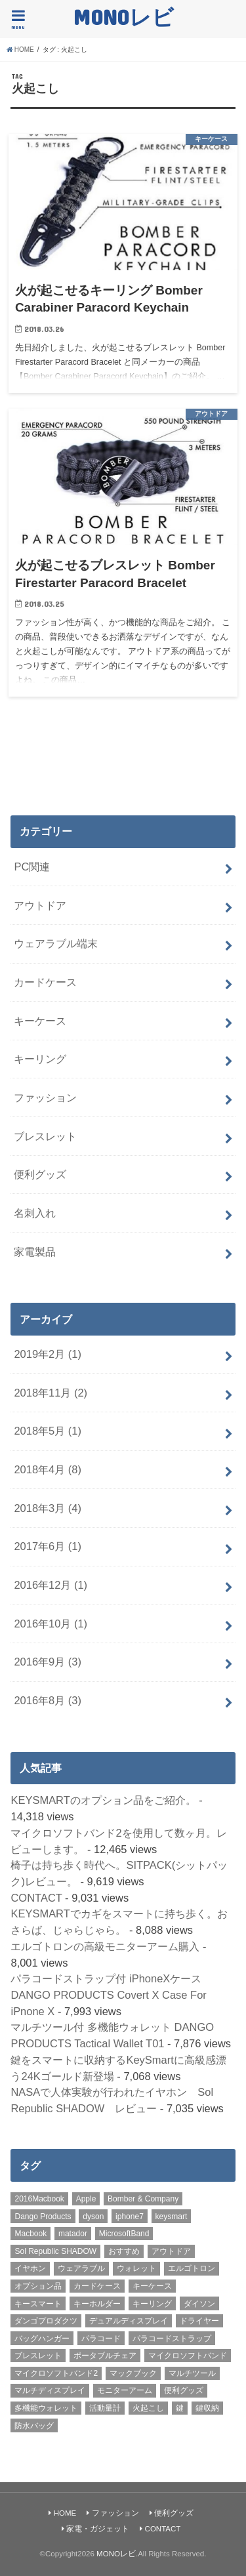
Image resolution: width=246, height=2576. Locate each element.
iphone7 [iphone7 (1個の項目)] (129, 2216)
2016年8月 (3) (47, 1700)
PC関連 (32, 866)
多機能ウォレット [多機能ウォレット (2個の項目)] (45, 2408)
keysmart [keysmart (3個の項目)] (171, 2216)
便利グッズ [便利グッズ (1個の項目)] (183, 2390)
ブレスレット (45, 1136)
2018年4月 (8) (47, 1469)
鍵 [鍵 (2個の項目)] (180, 2408)
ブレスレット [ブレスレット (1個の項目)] (38, 2355)
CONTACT (36, 1898)
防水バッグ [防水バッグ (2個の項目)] (34, 2425)
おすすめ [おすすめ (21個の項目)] (124, 2251)
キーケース (40, 1021)
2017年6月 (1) (47, 1546)
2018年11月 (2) (50, 1393)
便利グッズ (40, 1174)
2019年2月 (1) (47, 1354)
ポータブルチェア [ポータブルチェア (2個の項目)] (104, 2355)
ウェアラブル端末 (56, 943)
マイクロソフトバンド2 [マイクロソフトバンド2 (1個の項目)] (56, 2373)
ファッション (45, 1097)
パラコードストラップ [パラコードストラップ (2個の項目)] (172, 2338)
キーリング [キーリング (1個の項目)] (152, 2303)
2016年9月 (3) (47, 1661)
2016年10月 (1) (50, 1623)
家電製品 (35, 1251)
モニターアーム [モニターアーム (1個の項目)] (124, 2390)
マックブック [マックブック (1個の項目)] (133, 2373)
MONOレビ (123, 17)
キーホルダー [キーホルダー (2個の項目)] (97, 2303)
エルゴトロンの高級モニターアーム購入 (104, 1946)
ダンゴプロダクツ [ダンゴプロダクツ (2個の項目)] (45, 2320)
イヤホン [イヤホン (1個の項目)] (30, 2268)
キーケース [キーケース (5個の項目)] (152, 2286)
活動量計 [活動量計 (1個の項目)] (105, 2408)
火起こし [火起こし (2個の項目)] (148, 2408)
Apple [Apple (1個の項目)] (86, 2198)
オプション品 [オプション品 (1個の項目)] (38, 2286)
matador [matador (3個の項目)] (72, 2233)
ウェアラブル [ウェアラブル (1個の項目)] (81, 2268)
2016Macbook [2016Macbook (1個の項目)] (39, 2198)
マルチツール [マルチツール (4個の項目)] (192, 2373)
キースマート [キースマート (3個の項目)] (38, 2303)
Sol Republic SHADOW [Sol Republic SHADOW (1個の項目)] (55, 2251)
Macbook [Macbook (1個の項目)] (30, 2233)
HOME (65, 2513)
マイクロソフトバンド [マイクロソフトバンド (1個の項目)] (187, 2355)
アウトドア (40, 905)
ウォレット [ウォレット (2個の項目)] (136, 2268)
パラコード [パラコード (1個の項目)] (101, 2338)
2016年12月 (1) (50, 1585)
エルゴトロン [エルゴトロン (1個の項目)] (191, 2268)
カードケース (45, 982)
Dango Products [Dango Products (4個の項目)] (42, 2216)
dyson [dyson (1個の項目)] (93, 2216)
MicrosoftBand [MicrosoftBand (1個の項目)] (124, 2233)
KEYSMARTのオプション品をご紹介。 (102, 1800)
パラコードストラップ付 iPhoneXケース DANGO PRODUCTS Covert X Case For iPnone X (108, 1994)
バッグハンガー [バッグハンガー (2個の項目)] (42, 2338)
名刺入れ (35, 1213)
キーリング (40, 1059)
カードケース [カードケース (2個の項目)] (97, 2286)
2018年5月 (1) (47, 1431)
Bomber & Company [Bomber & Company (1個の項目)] (143, 2198)
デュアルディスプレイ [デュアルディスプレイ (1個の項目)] (128, 2320)
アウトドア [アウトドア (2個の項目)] (171, 2251)
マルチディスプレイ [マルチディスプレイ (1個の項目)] (49, 2390)
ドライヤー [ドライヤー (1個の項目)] (199, 2320)
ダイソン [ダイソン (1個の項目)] (199, 2303)
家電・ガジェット (97, 2529)
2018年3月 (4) (47, 1508)
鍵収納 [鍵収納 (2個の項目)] (207, 2408)
